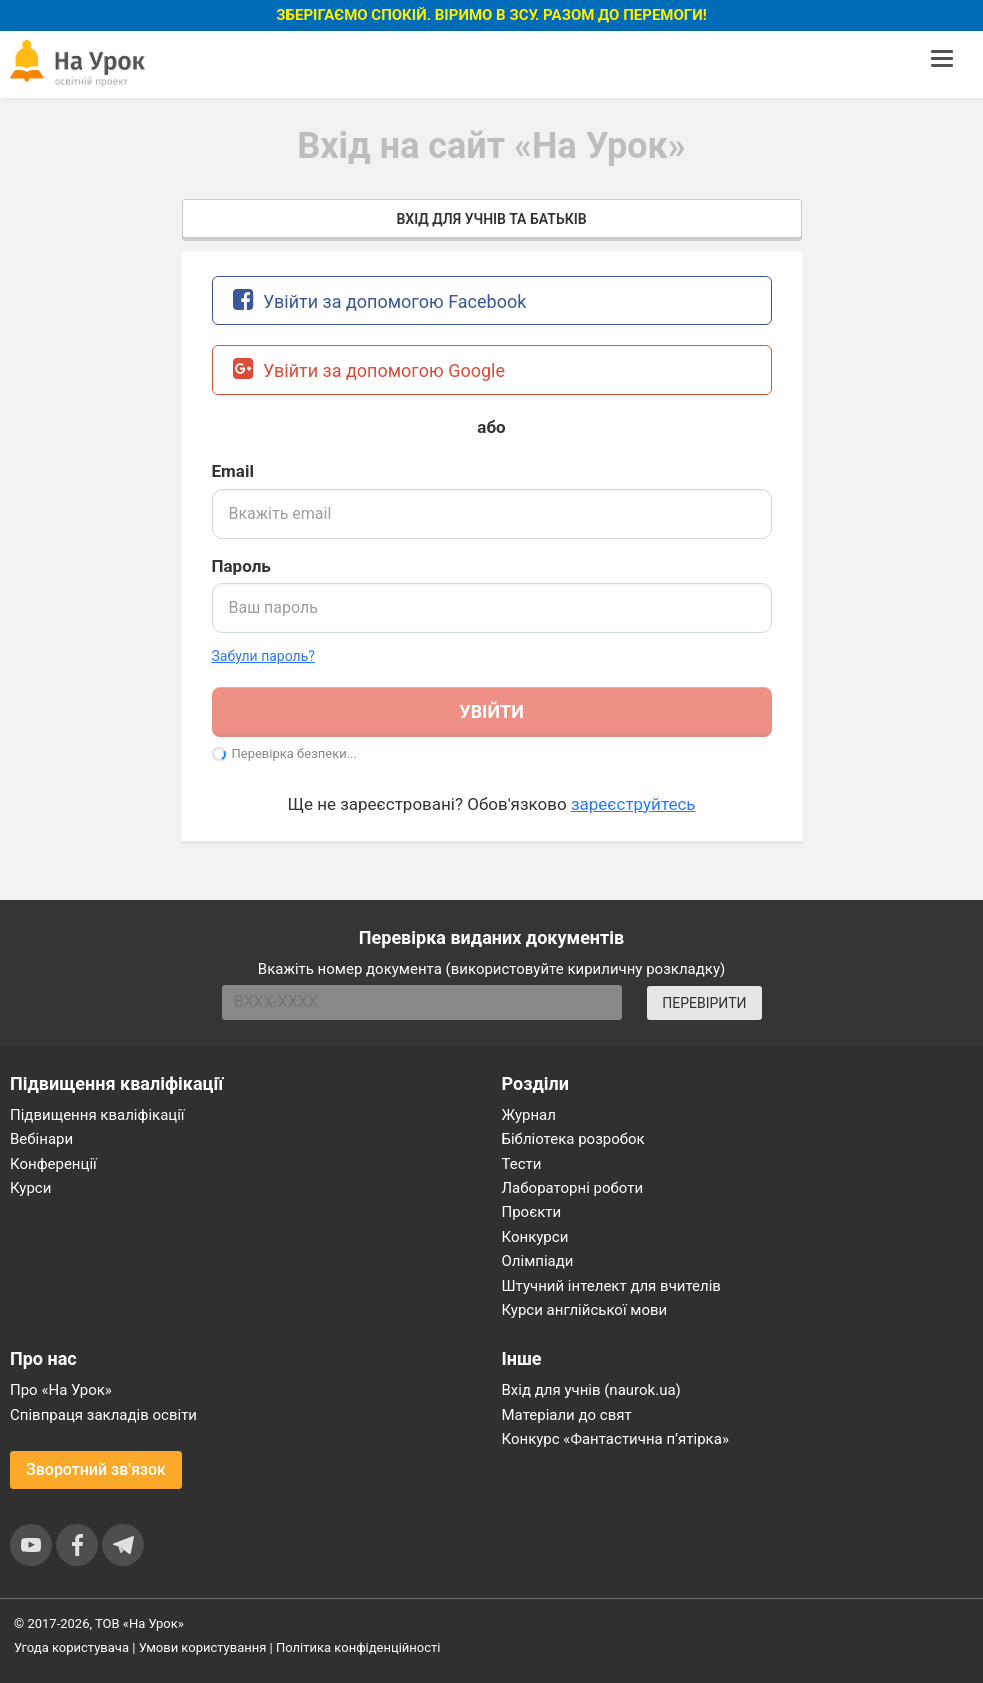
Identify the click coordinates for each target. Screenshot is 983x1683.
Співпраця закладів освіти (103, 1415)
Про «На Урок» (61, 1390)
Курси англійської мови (585, 1310)
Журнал (529, 1115)
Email (233, 471)
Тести (522, 1164)
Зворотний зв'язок (96, 1469)
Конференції (53, 1164)
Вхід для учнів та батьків (491, 219)
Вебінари (41, 1139)
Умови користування (203, 1647)
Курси (30, 1188)
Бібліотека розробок (573, 1139)
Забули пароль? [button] (263, 656)
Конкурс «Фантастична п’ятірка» (615, 1439)
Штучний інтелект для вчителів (611, 1286)
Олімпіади (538, 1261)
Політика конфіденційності (358, 1647)
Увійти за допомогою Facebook (380, 299)
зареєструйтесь (633, 804)
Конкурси (535, 1237)
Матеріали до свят (567, 1415)
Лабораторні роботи (573, 1188)
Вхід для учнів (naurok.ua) (591, 1390)
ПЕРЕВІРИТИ (704, 1003)
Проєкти (532, 1212)
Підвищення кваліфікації (97, 1115)
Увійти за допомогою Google (369, 368)
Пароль (241, 566)
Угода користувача (71, 1647)
